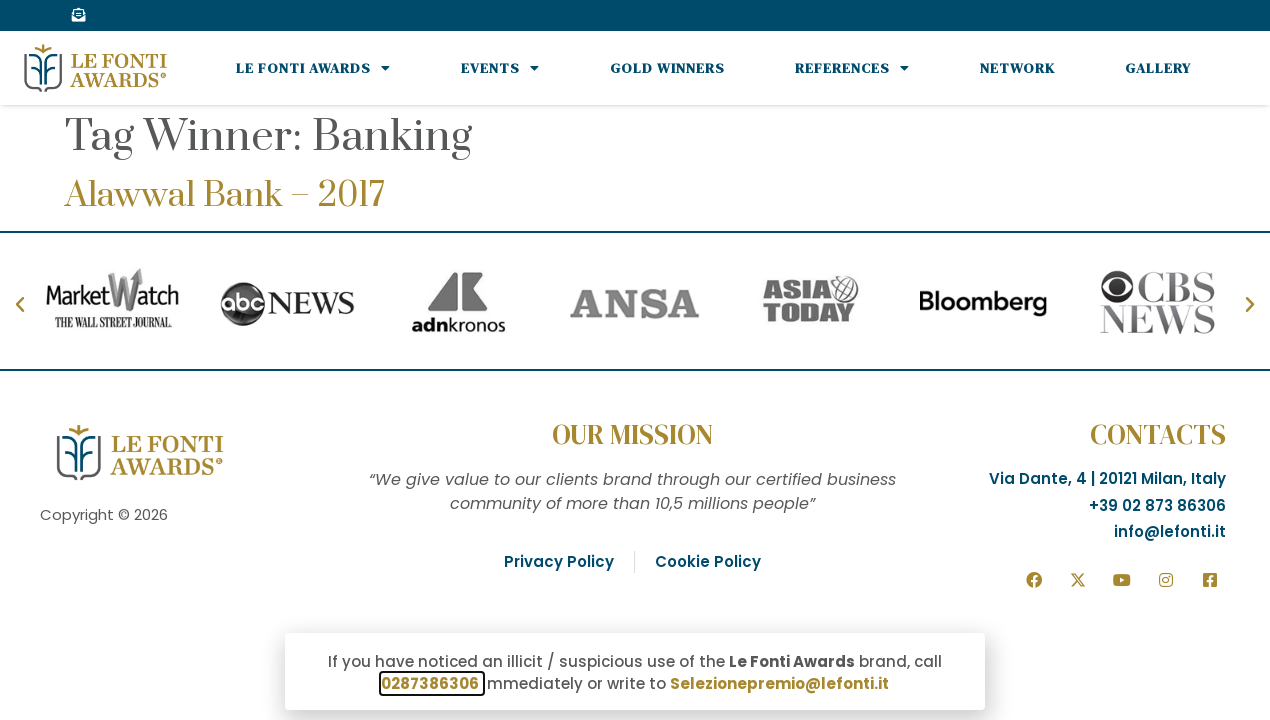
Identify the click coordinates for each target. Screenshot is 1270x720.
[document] (635, 360)
